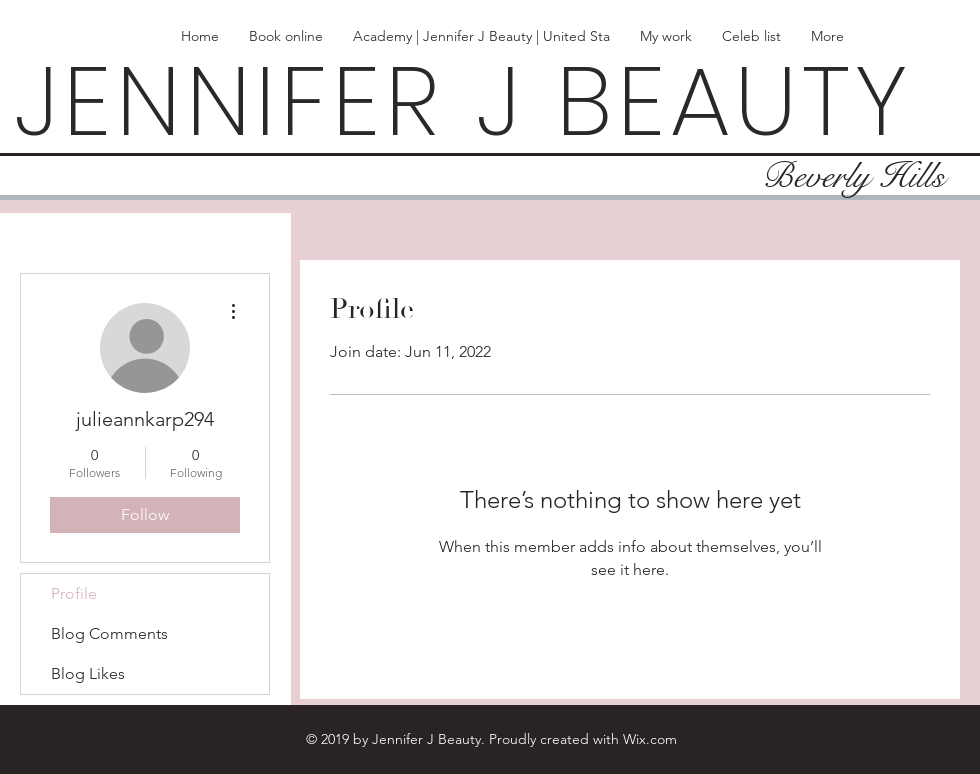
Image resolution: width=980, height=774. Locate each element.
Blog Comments (109, 633)
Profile (74, 593)
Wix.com (650, 739)
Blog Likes (88, 673)
